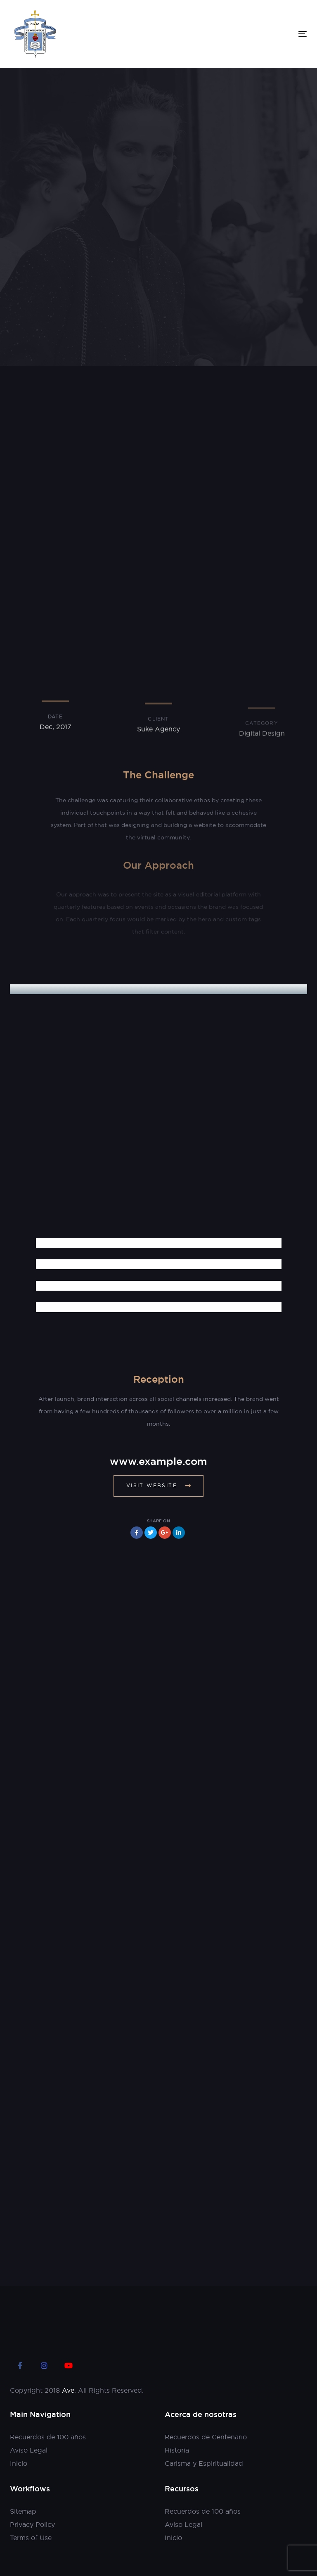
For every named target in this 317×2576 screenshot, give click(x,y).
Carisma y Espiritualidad (204, 2463)
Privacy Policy (32, 2524)
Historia (177, 2450)
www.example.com (158, 1461)
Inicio (18, 2463)
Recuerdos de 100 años (48, 2437)
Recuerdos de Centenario (206, 2437)
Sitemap (23, 2511)
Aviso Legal (28, 2450)
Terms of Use (31, 2537)
